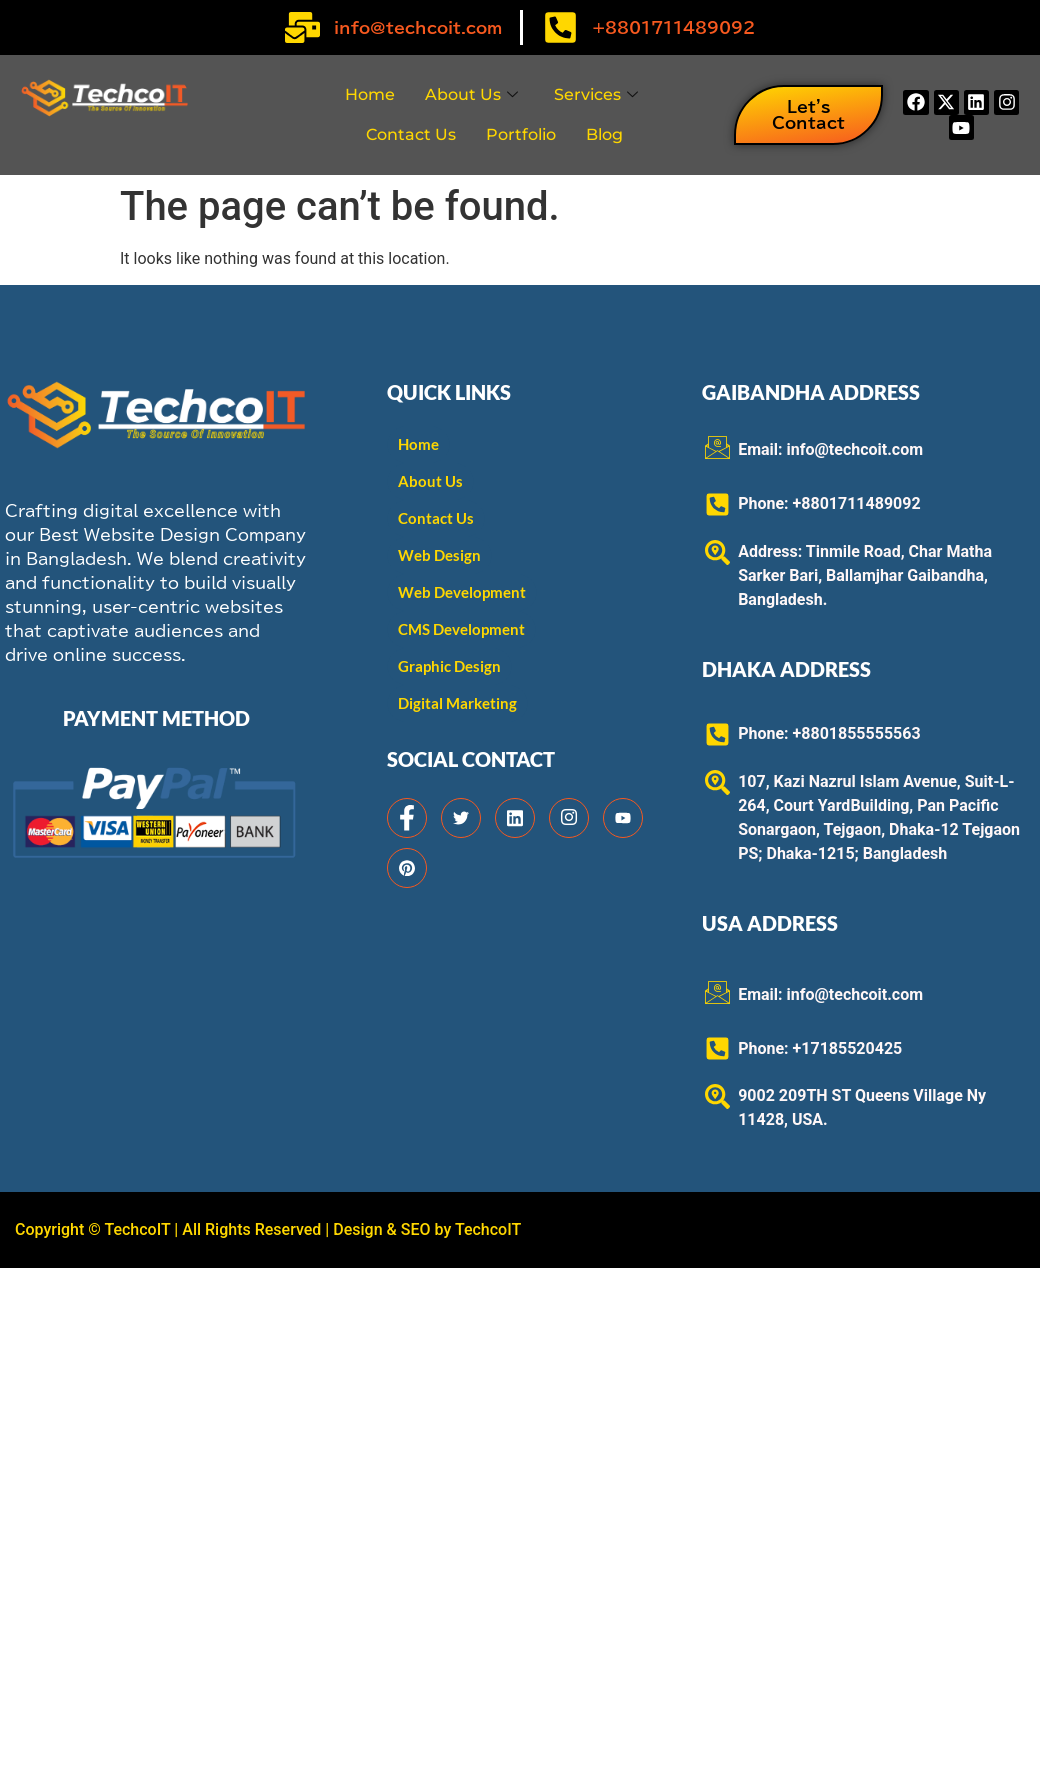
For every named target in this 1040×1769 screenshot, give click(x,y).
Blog (604, 134)
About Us (471, 94)
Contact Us (411, 134)
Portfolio (521, 134)
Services (596, 94)
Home (370, 94)
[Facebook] (407, 818)
